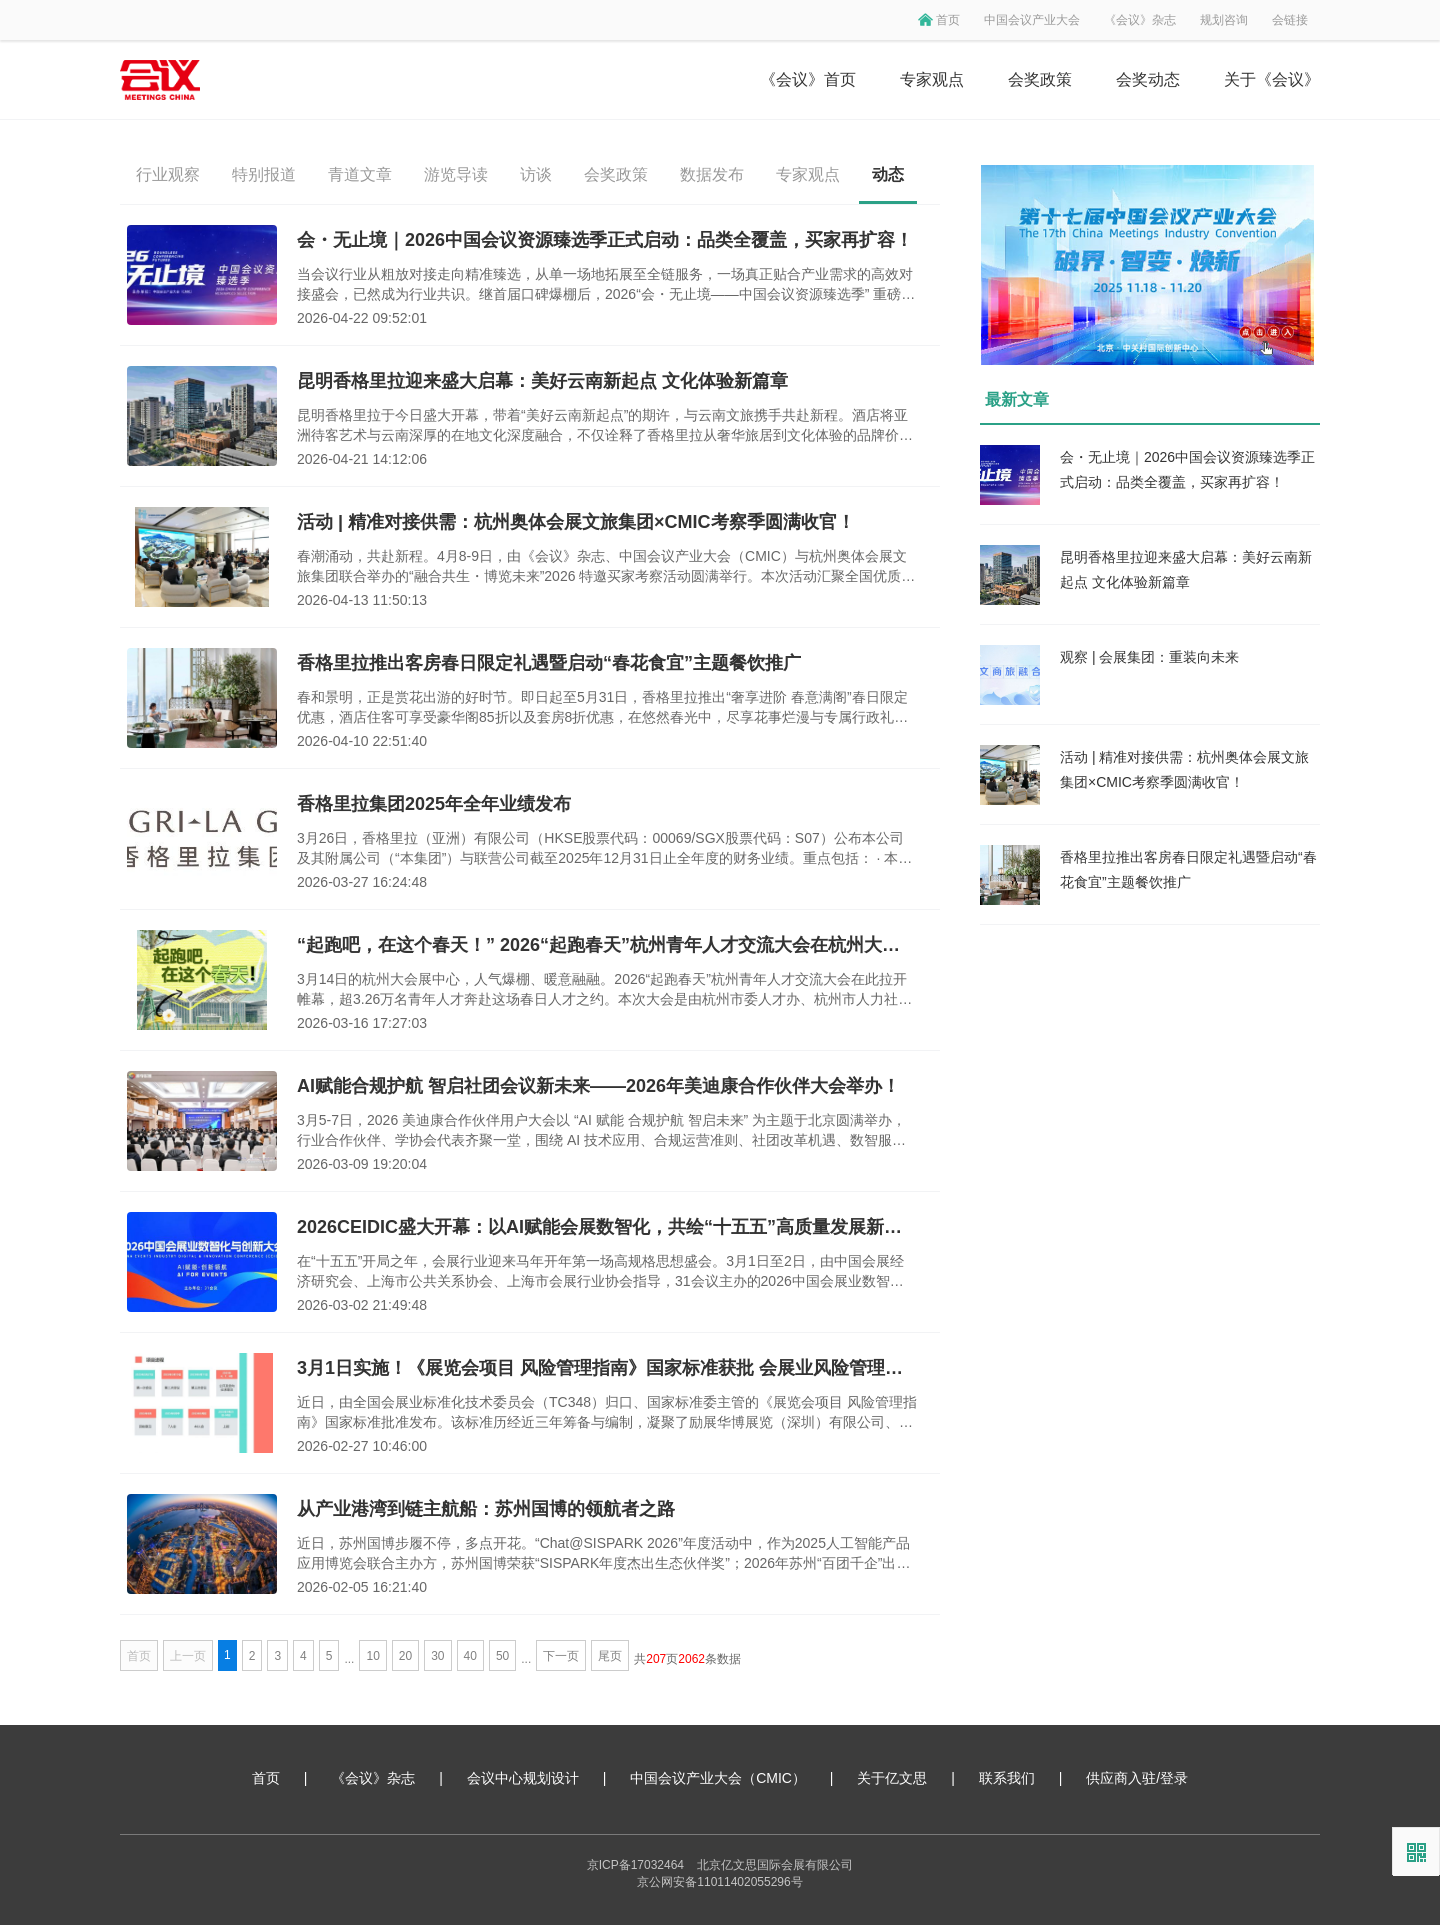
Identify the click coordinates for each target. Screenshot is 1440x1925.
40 (470, 1656)
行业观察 (168, 174)
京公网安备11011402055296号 (719, 1882)
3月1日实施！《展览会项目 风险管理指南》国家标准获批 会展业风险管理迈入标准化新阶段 (607, 1368)
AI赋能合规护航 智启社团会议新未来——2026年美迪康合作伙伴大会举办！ (598, 1086)
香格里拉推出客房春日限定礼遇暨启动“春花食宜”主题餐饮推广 (549, 663)
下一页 (561, 1656)
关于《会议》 (1272, 79)
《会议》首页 (808, 79)
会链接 (1290, 20)
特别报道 (264, 174)
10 (372, 1656)
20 (405, 1656)
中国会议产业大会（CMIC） (718, 1778)
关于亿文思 (892, 1778)
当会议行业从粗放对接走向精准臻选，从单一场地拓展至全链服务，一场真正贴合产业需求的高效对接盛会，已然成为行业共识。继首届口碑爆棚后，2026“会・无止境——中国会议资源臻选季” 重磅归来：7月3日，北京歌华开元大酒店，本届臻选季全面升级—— (606, 285)
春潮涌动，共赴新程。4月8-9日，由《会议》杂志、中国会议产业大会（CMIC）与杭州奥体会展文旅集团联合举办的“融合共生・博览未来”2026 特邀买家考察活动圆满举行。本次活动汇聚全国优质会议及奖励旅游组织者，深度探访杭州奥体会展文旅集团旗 (606, 567)
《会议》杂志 (1140, 20)
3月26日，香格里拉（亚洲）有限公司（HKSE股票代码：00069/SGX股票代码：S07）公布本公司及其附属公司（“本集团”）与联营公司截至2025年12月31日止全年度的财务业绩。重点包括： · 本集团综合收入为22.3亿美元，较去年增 (604, 849)
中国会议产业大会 (1032, 20)
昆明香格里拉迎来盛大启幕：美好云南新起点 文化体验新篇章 (542, 381)
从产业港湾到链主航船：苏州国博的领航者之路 (486, 1509)
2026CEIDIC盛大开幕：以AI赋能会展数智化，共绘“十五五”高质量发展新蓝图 (607, 1227)
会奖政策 (1040, 79)
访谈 (536, 174)
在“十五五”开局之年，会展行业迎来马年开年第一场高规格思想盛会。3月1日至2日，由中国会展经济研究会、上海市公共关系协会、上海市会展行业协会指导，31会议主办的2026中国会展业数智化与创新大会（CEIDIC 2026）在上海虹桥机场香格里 (600, 1272)
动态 (888, 174)
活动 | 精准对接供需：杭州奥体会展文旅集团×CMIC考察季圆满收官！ (576, 522)
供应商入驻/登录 (1137, 1778)
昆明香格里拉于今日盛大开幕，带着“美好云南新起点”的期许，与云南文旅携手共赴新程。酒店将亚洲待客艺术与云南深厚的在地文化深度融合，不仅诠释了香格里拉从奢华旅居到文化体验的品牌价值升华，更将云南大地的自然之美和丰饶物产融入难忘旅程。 (605, 426)
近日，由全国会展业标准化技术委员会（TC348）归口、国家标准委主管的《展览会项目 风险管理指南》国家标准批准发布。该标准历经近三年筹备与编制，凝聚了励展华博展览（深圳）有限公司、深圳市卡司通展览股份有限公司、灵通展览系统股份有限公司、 (607, 1413)
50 (502, 1656)
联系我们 (1007, 1778)
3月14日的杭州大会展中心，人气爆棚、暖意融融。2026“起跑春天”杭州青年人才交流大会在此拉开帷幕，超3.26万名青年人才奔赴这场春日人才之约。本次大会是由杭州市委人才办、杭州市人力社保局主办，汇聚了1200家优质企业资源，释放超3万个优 (604, 990)
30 (437, 1656)
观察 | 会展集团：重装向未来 (1149, 657)
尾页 (610, 1656)
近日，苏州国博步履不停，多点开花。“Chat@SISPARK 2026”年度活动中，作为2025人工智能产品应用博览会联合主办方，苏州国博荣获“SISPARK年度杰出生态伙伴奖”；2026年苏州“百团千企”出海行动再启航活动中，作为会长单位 (603, 1554)
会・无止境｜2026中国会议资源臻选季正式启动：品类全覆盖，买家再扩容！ (605, 240)
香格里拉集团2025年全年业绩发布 (434, 804)
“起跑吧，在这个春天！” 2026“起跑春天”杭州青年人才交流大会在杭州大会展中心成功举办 (607, 945)
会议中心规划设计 (523, 1778)
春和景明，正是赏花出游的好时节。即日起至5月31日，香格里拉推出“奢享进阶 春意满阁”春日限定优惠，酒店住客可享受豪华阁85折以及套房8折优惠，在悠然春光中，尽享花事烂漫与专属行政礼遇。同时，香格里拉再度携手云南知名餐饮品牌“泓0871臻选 (602, 708)
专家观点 (932, 79)
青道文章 (360, 174)
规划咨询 (1224, 20)
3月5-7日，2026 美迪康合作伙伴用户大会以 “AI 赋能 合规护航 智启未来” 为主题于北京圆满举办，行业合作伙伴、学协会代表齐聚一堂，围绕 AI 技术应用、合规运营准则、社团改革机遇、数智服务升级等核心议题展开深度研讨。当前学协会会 (601, 1131)
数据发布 (712, 174)
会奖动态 (1148, 79)
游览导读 (456, 174)
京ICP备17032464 (635, 1865)
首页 (948, 20)
